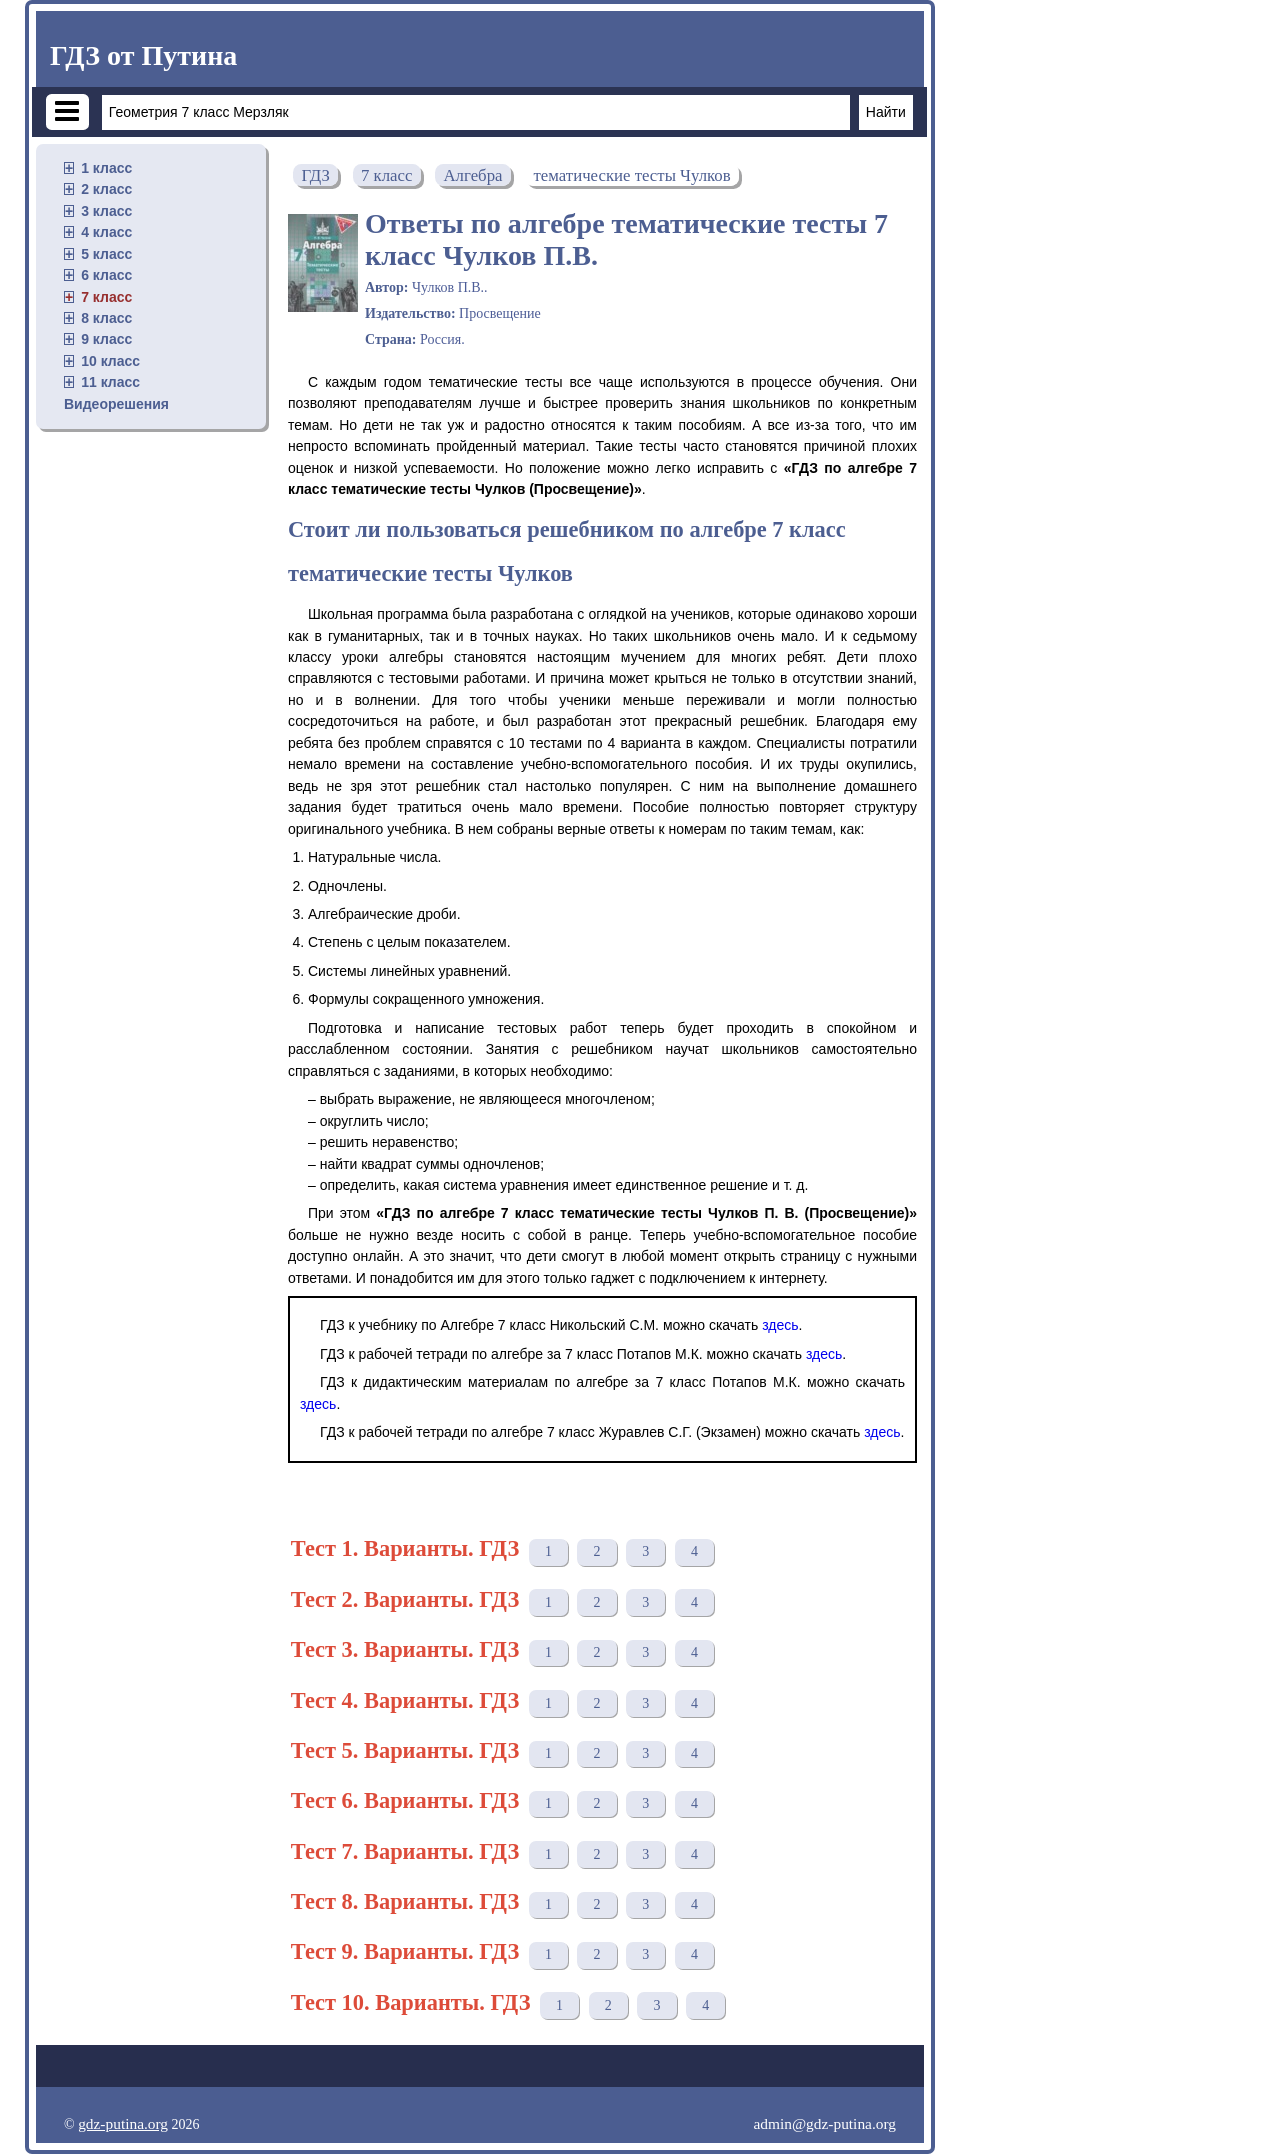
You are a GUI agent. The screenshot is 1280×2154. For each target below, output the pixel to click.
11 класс (110, 382)
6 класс (106, 275)
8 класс (106, 318)
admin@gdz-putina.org (824, 2123)
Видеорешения (116, 404)
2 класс (106, 189)
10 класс (110, 361)
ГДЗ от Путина (143, 55)
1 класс (106, 168)
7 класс (106, 297)
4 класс (106, 232)
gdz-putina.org (123, 2123)
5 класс (106, 254)
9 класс (106, 339)
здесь (780, 1325)
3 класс (106, 211)
